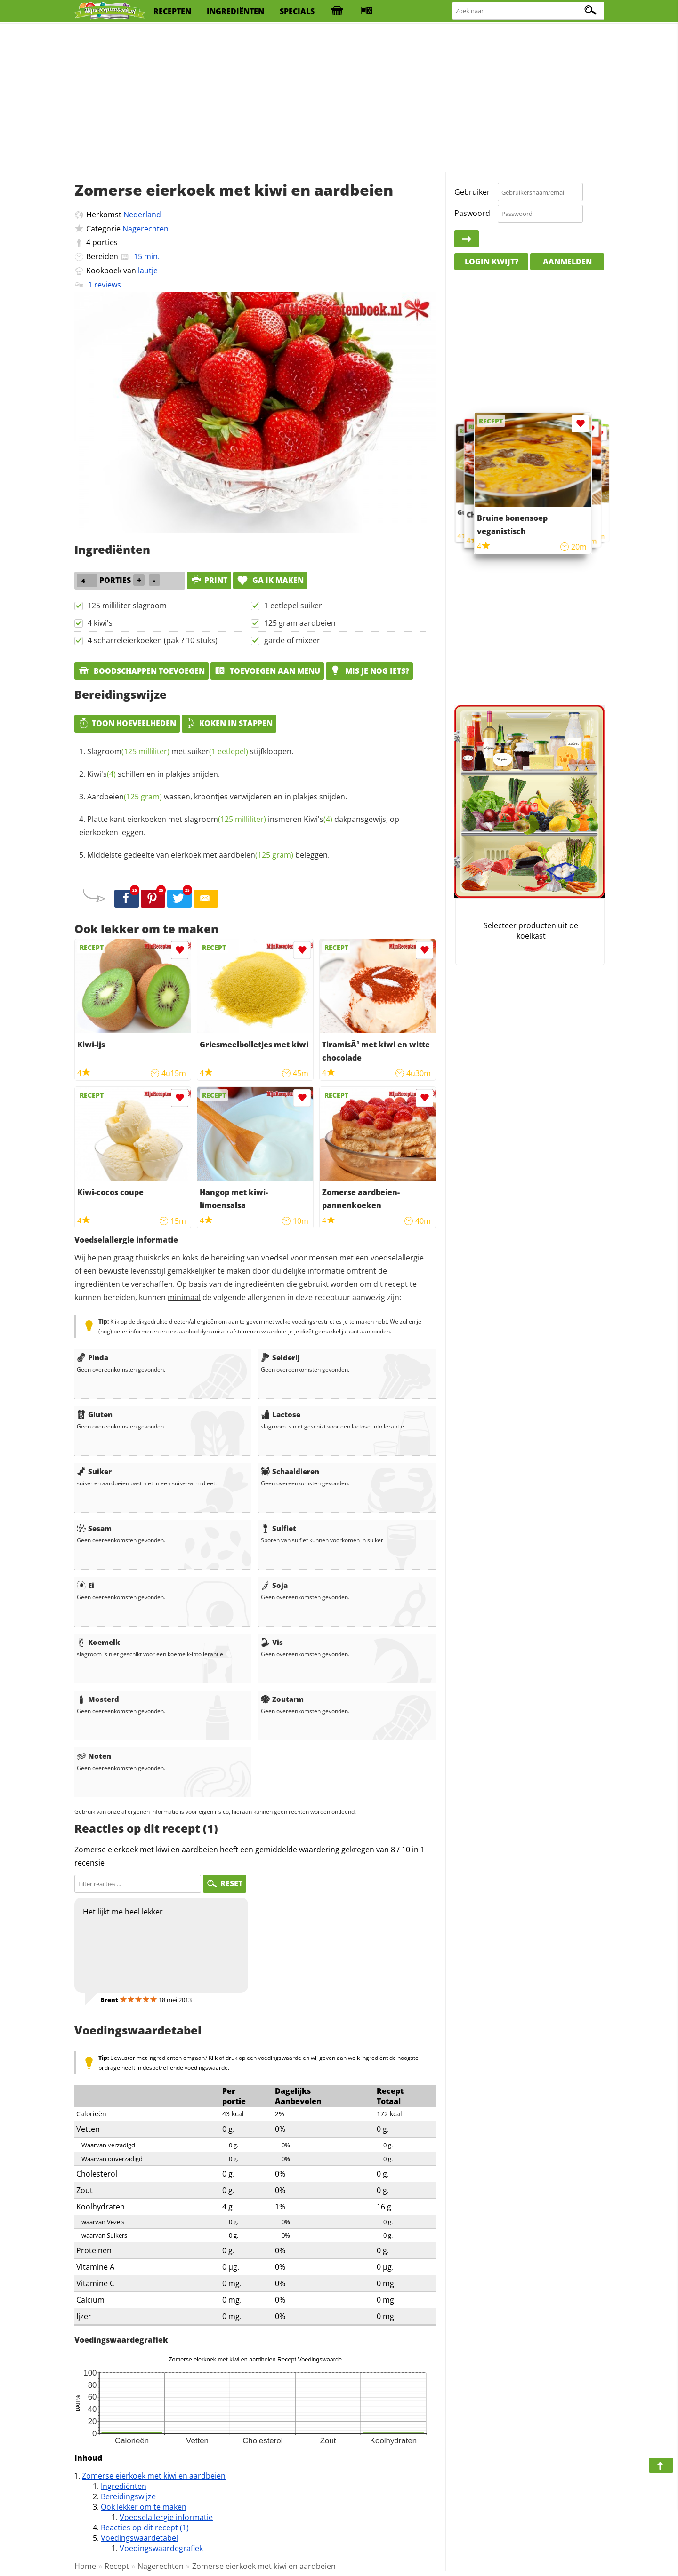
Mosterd (98, 1699)
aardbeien (256, 855)
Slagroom (128, 751)
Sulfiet (278, 1528)
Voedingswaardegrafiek (161, 2548)
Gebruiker (472, 192)
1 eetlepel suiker (293, 605)
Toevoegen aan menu (267, 671)
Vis (272, 1642)
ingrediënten (235, 11)
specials (297, 11)
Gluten (95, 1414)
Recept (117, 2566)
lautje (148, 270)
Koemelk (98, 1642)
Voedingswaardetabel (139, 2538)
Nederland (142, 214)
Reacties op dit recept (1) (145, 2527)
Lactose (280, 1414)
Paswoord (472, 213)
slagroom (225, 819)
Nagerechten (145, 228)
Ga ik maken (270, 580)
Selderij (280, 1357)
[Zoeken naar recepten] (528, 11)
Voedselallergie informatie (166, 2517)
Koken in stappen (229, 723)
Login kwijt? (491, 261)
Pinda (92, 1357)
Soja (274, 1585)
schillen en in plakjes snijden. (153, 774)
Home (85, 2566)
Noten (94, 1756)
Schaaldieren (290, 1471)
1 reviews (104, 284)
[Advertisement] (339, 99)
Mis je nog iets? (369, 671)
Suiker (94, 1471)
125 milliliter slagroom (127, 605)
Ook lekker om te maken (143, 2507)
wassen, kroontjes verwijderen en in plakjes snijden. (217, 796)
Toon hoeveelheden (127, 723)
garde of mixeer (292, 640)
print (209, 580)
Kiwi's (101, 774)
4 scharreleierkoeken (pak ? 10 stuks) (153, 640)
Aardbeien (124, 796)
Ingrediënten (123, 2486)
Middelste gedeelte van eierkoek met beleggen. (208, 855)
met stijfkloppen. (190, 751)
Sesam (94, 1528)
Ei (85, 1585)
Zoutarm (282, 1699)
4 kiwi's (100, 623)
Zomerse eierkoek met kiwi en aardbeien (154, 2476)
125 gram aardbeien (300, 623)
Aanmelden (567, 261)
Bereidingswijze (128, 2496)
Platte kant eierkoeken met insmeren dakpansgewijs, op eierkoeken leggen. (239, 825)
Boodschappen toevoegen (141, 671)
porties (105, 242)
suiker (217, 751)
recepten (172, 11)
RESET (224, 1883)
